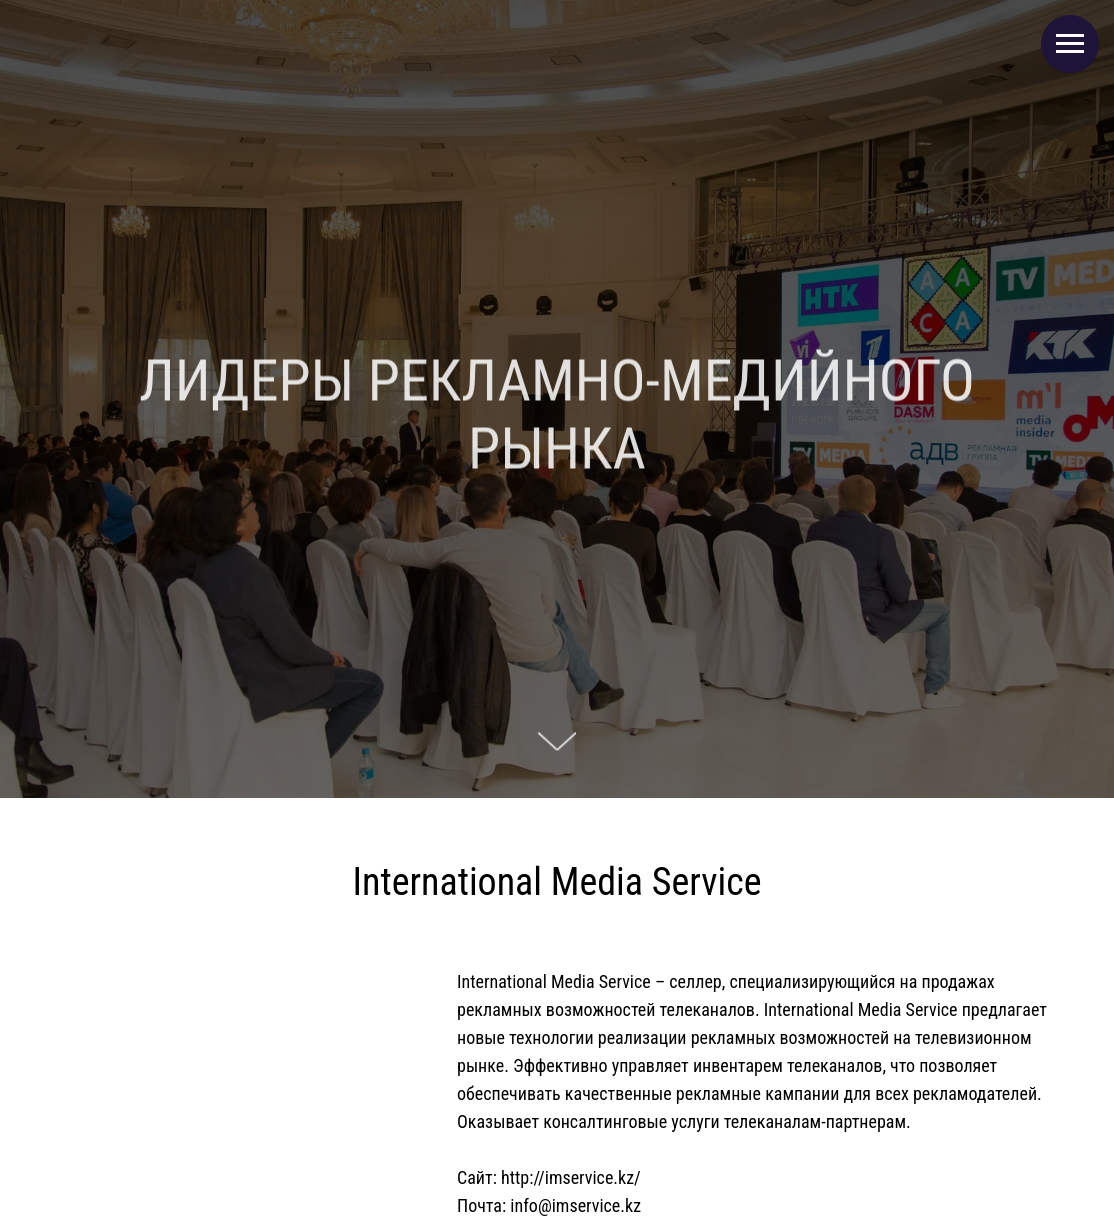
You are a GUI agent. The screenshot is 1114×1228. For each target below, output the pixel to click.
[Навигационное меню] (1070, 44)
